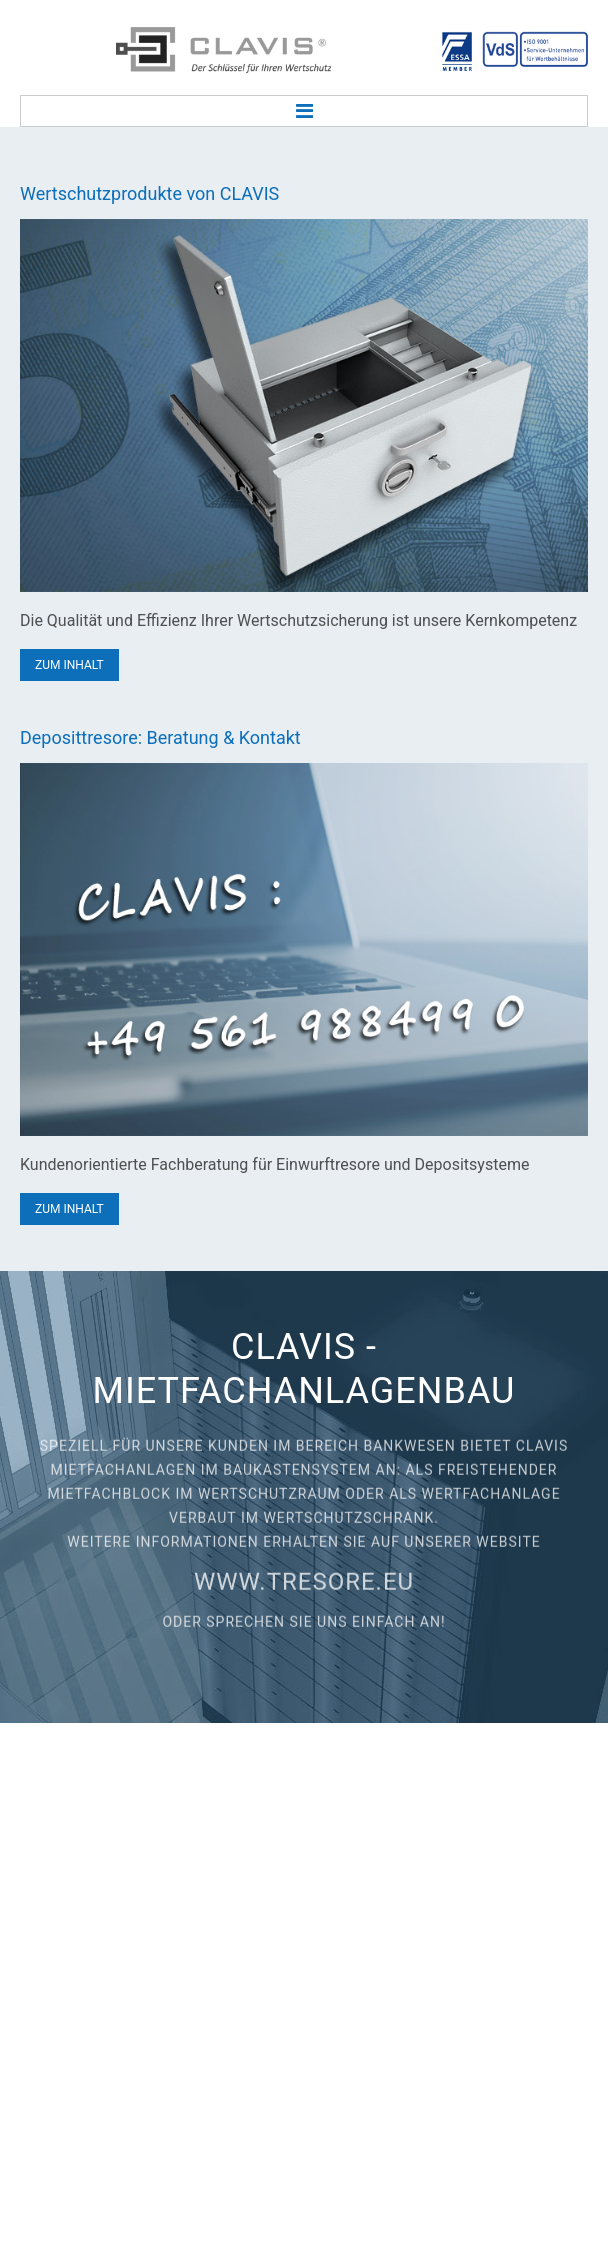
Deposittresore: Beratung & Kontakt (160, 737)
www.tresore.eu (304, 1573)
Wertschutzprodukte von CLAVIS (149, 193)
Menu (304, 111)
